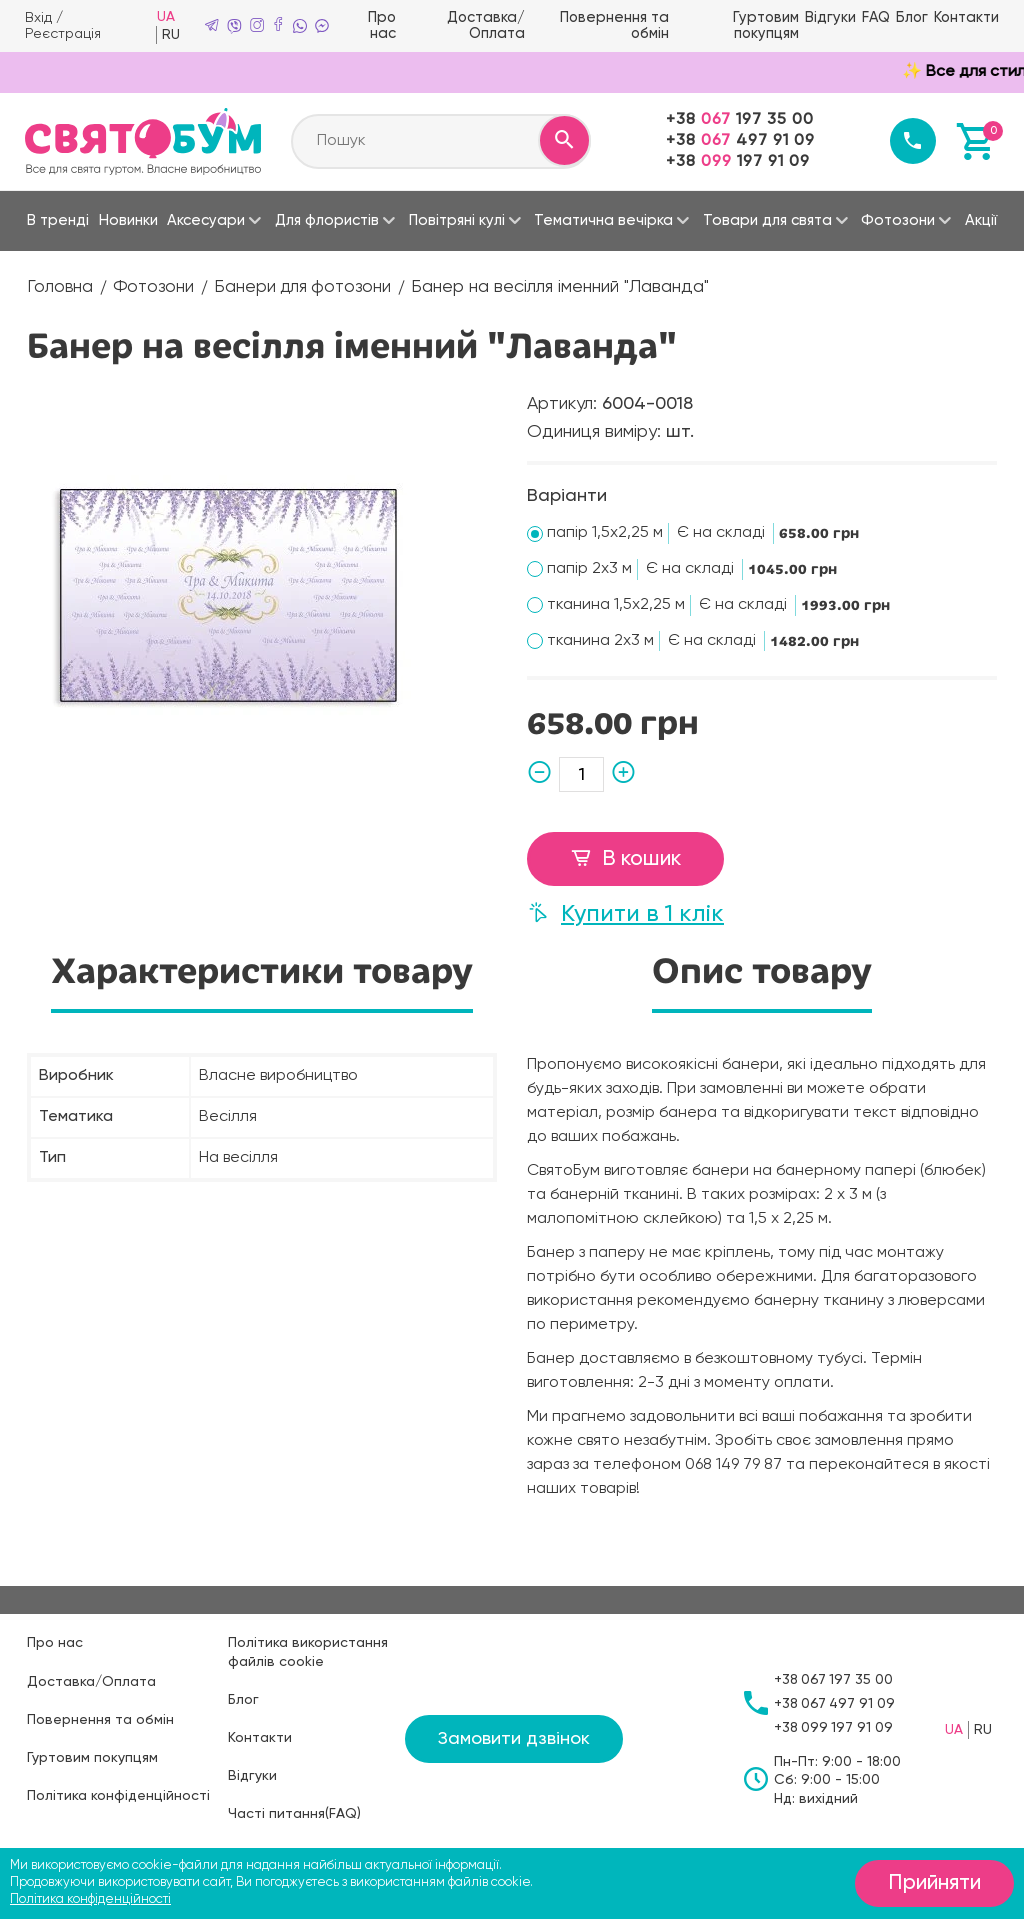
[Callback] (912, 139)
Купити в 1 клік (625, 908)
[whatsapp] (305, 25)
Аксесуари (206, 217)
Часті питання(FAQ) (294, 1812)
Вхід (38, 17)
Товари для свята (767, 217)
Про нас (388, 25)
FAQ (880, 17)
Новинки (128, 217)
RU (176, 34)
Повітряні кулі (457, 217)
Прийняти (931, 1884)
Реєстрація (63, 33)
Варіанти (567, 493)
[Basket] (977, 138)
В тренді (58, 217)
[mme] (327, 25)
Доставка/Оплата (493, 25)
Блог (915, 17)
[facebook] (283, 25)
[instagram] (261, 25)
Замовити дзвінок (514, 1737)
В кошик (625, 858)
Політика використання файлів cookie (308, 1650)
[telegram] (217, 25)
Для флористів (327, 217)
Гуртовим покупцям (774, 25)
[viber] (239, 25)
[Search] (561, 138)
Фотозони (898, 217)
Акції (981, 217)
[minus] (543, 772)
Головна (60, 284)
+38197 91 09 (736, 159)
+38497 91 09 (738, 139)
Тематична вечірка (603, 217)
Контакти (968, 17)
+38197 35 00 (738, 118)
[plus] (620, 772)
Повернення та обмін (623, 25)
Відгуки (836, 17)
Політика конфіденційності (118, 1794)
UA (170, 16)
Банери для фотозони (309, 284)
